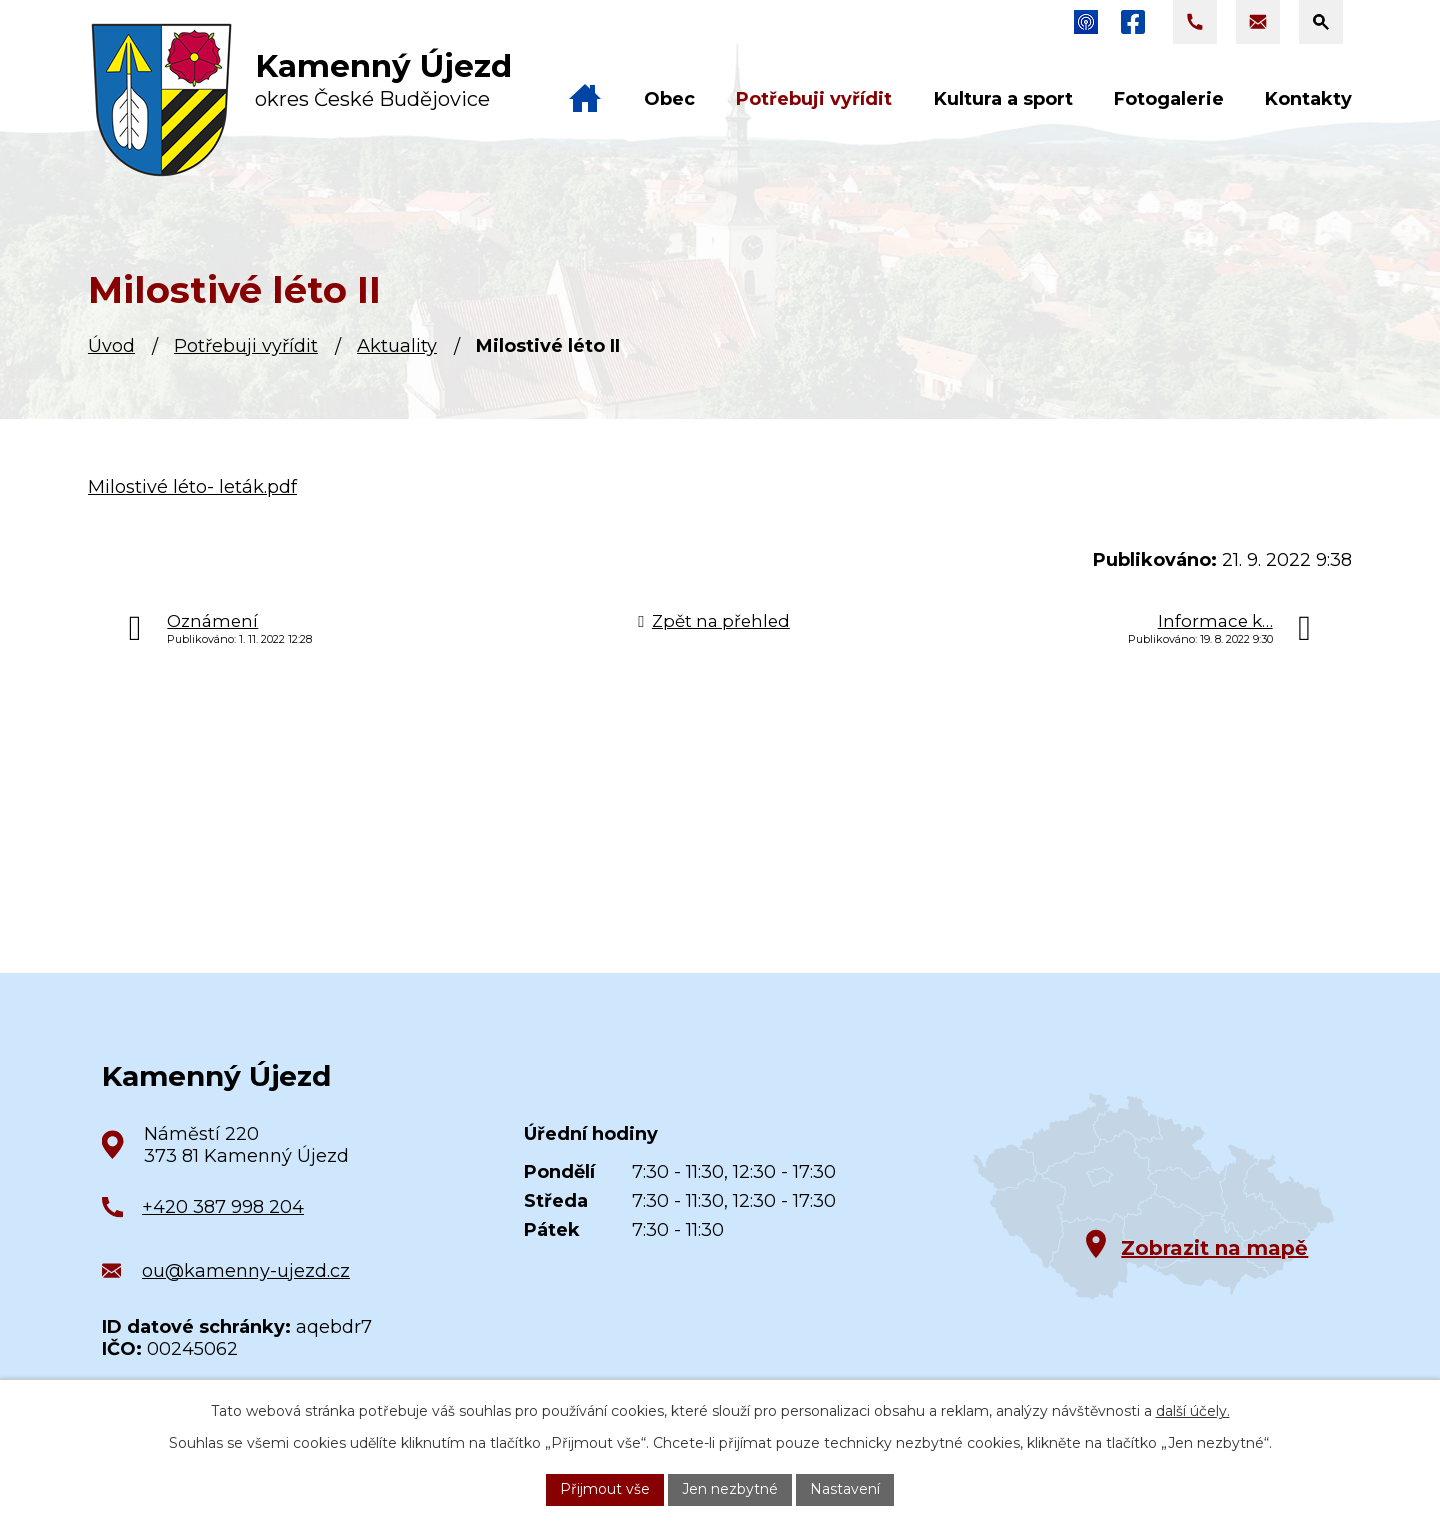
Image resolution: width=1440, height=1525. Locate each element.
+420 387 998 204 (223, 1207)
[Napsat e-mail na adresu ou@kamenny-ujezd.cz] (1258, 22)
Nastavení (845, 1489)
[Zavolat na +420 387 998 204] (1195, 22)
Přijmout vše (605, 1489)
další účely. (1193, 1411)
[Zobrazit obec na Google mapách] (1153, 1196)
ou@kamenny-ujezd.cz (246, 1271)
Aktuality (397, 346)
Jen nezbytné (730, 1489)
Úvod (111, 346)
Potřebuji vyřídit (246, 346)
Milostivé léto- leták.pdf (192, 487)
